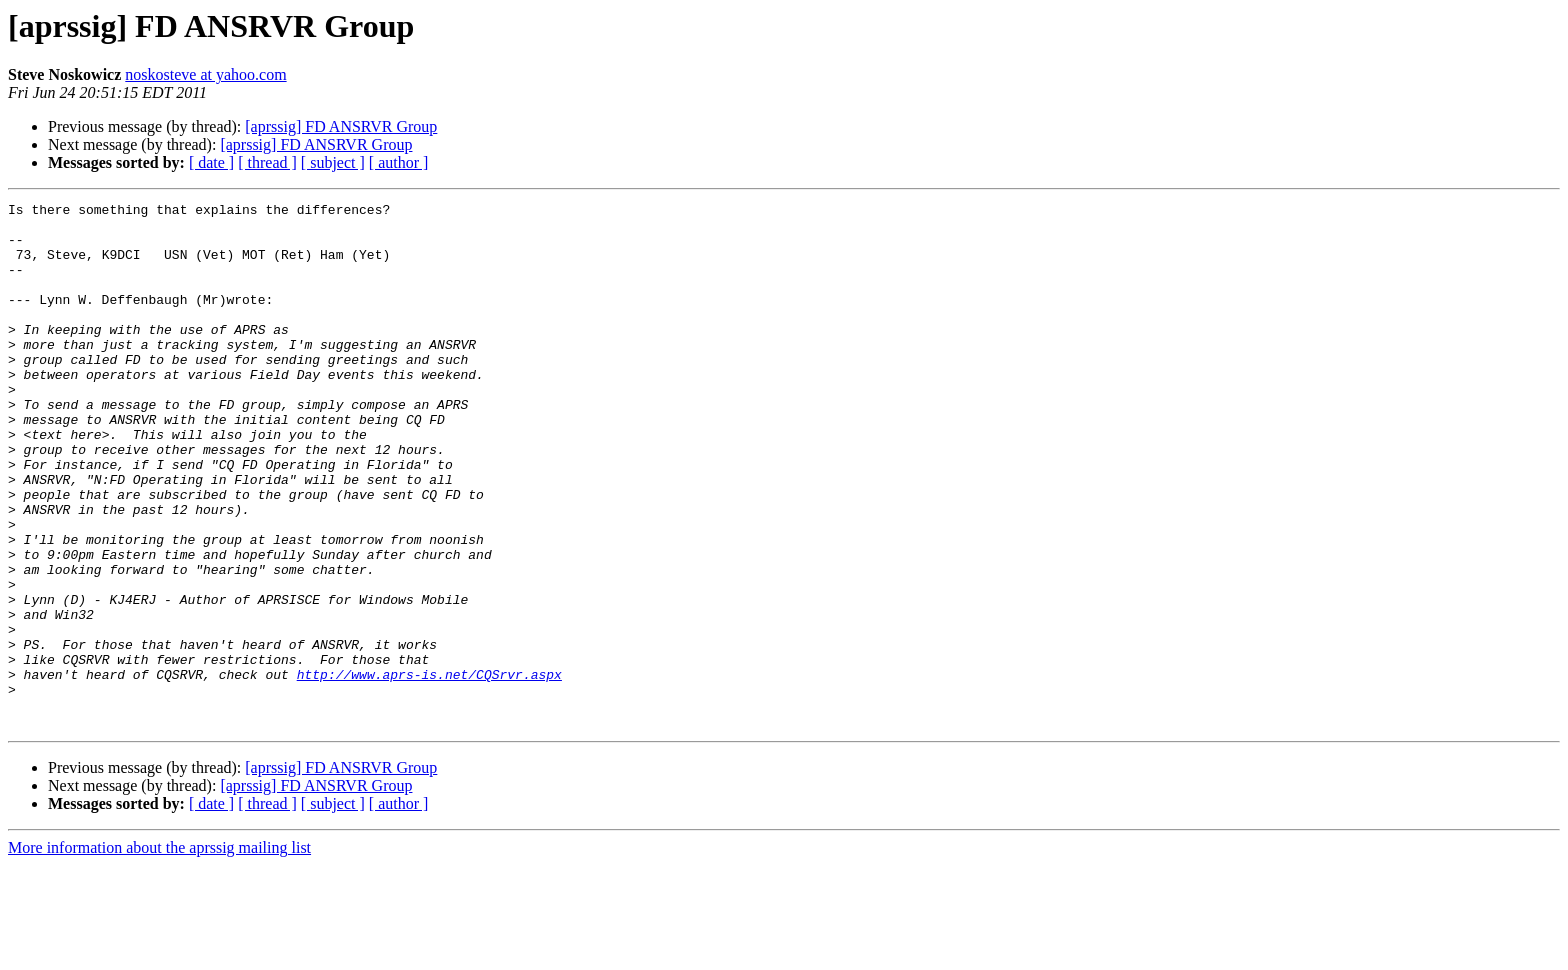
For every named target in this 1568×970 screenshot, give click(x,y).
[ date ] (211, 162)
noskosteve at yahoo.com (205, 74)
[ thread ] (267, 162)
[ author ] (399, 162)
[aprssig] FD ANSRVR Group (341, 126)
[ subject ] (333, 162)
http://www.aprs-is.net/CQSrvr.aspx (429, 770)
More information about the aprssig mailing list (159, 952)
